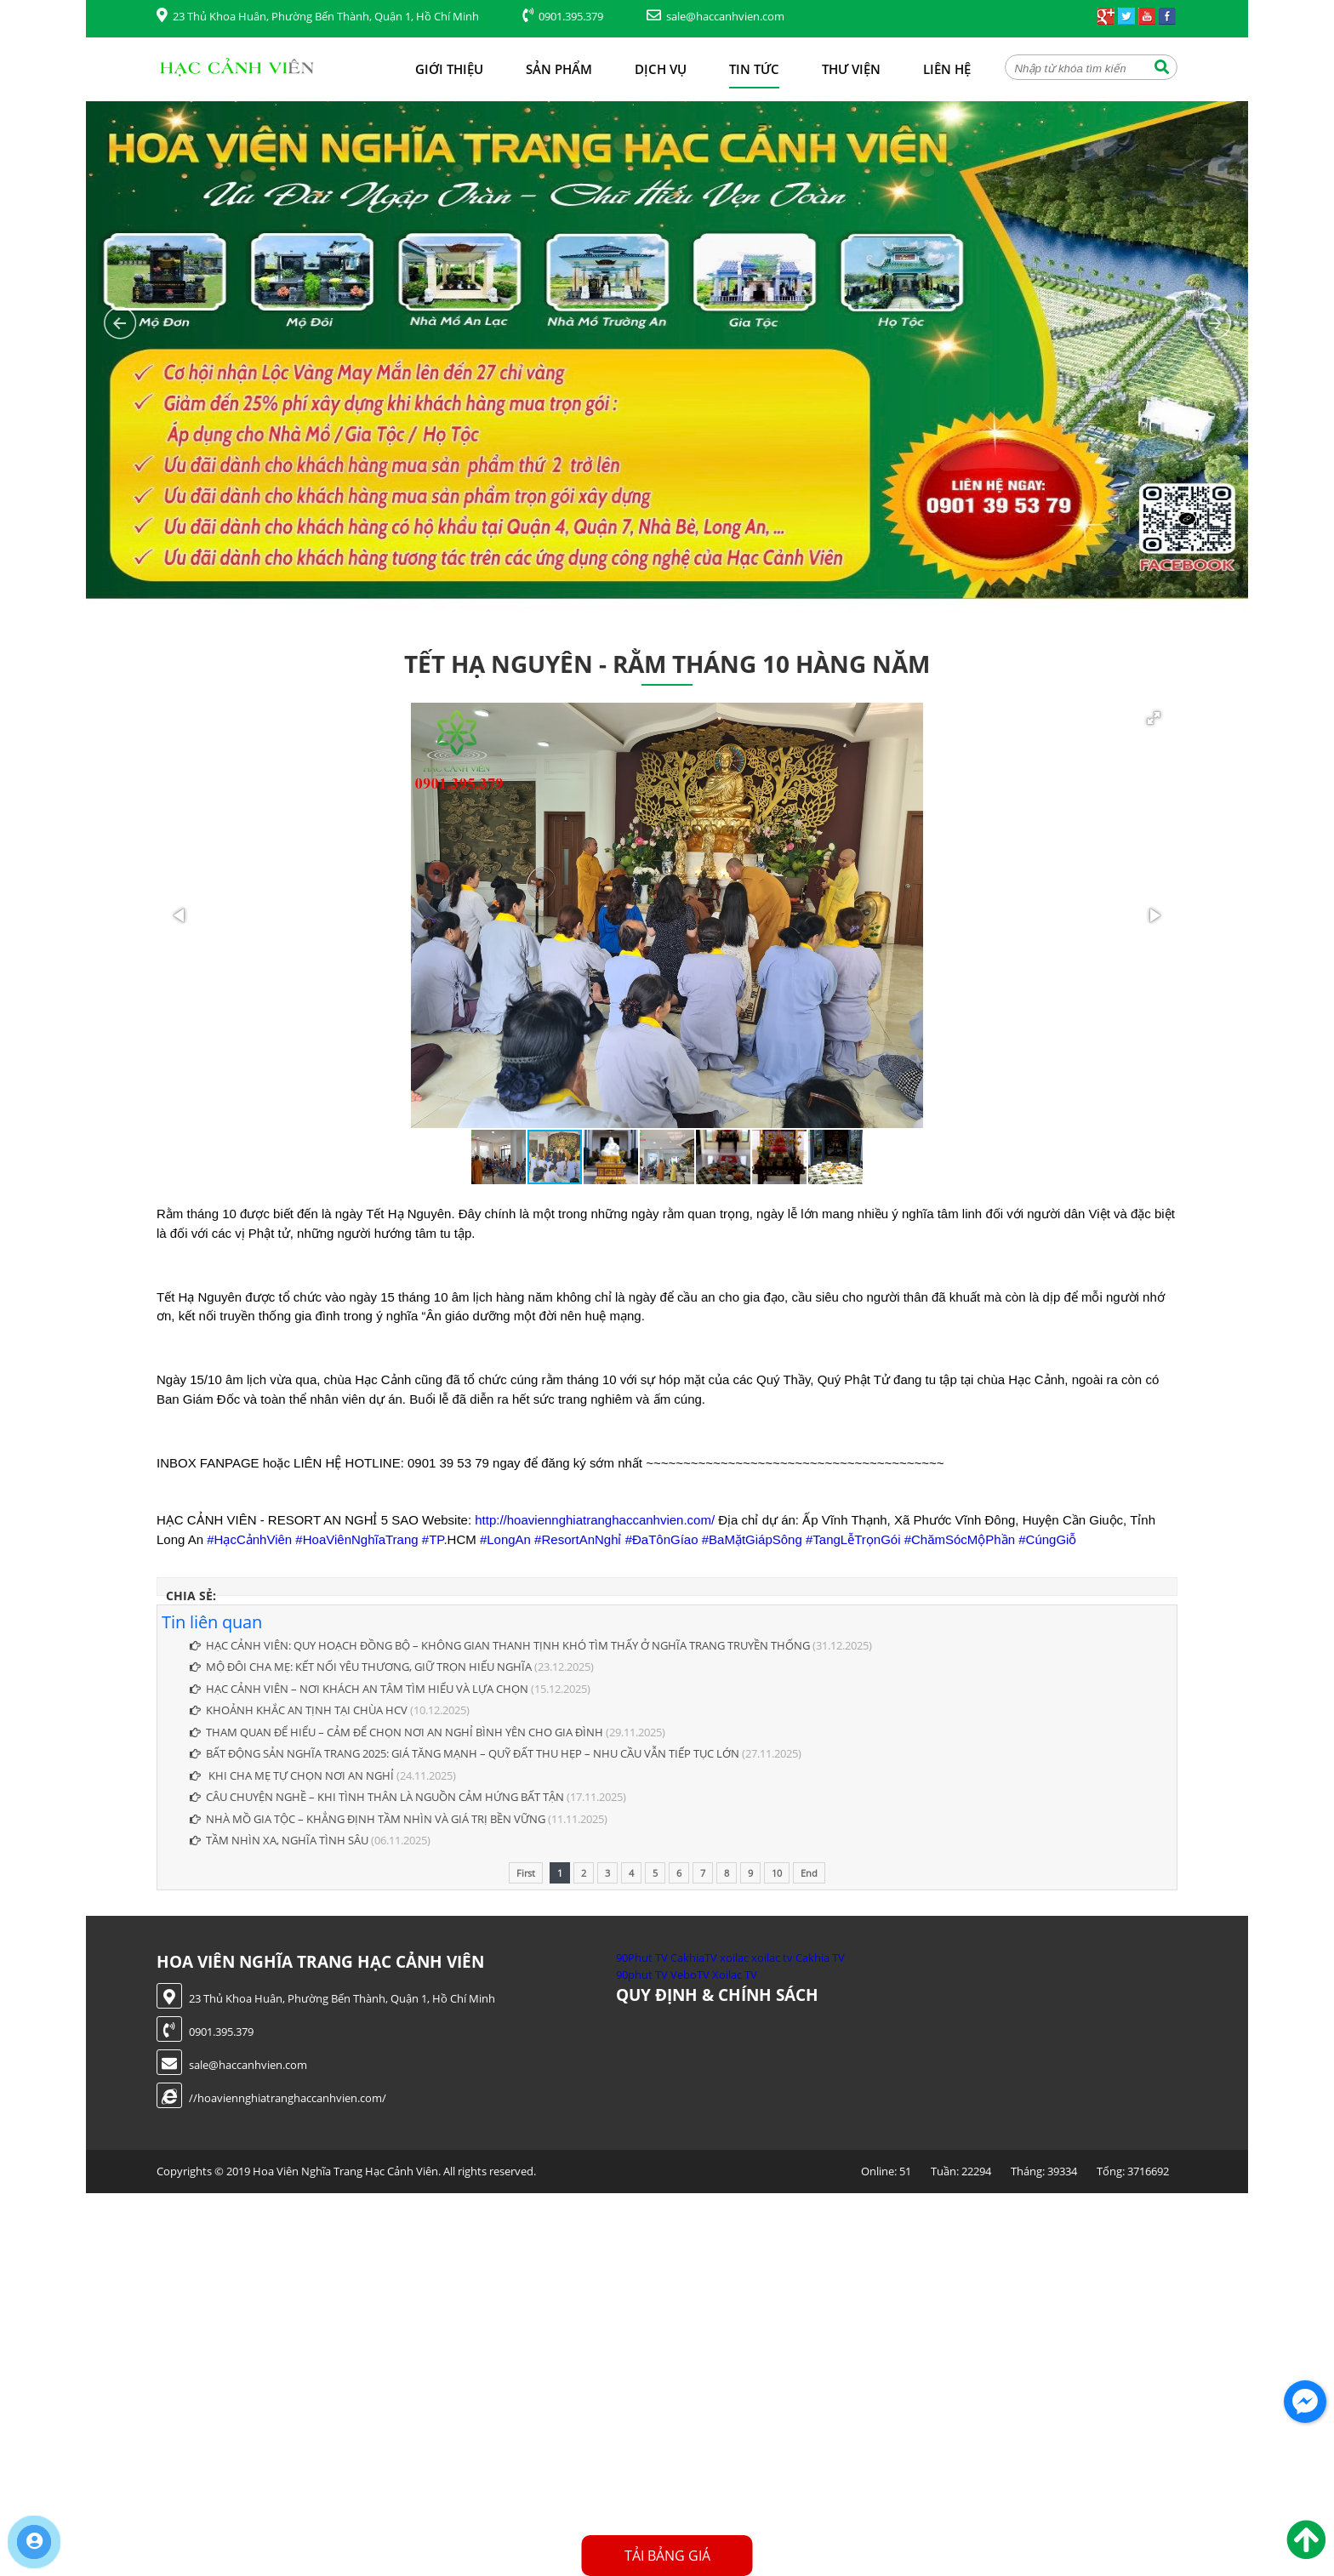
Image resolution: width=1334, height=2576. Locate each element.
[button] (1153, 718)
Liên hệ (947, 68)
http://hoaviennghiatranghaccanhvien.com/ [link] (595, 1520)
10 (777, 1872)
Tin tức (754, 68)
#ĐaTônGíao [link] (661, 1539)
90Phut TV (642, 1957)
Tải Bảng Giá (667, 2555)
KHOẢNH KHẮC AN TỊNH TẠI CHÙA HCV (299, 1710)
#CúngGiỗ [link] (1047, 1539)
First (525, 1872)
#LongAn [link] (505, 1539)
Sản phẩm (559, 68)
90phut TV (642, 1974)
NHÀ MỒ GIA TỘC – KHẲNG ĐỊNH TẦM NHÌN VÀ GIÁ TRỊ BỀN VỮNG (367, 1819)
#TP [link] (433, 1539)
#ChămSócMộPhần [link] (959, 1539)
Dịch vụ (661, 68)
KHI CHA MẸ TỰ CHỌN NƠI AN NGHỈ (292, 1775)
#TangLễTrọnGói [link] (853, 1539)
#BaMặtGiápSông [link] (752, 1539)
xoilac (734, 1957)
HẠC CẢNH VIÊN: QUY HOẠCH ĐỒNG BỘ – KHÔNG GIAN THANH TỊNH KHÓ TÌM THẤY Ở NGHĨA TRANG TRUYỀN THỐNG (500, 1645)
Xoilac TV (734, 1974)
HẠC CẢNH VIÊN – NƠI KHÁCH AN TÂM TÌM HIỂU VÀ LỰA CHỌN (359, 1688)
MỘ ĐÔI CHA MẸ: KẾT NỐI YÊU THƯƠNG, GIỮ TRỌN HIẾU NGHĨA (361, 1666)
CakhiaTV (693, 1957)
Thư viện (851, 68)
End (809, 1872)
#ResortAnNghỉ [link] (577, 1539)
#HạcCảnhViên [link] (249, 1539)
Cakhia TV (820, 1957)
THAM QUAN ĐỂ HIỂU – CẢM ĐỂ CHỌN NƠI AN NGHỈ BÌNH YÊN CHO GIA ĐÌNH (396, 1732)
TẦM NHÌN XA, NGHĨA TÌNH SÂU (279, 1840)
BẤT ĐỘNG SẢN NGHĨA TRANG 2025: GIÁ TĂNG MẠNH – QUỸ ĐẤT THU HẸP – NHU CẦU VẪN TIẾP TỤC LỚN (464, 1753)
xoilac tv (772, 1957)
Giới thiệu (449, 68)
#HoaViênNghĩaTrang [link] (356, 1539)
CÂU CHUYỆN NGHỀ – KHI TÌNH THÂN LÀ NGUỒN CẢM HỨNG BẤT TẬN (377, 1796)
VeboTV (690, 1974)
